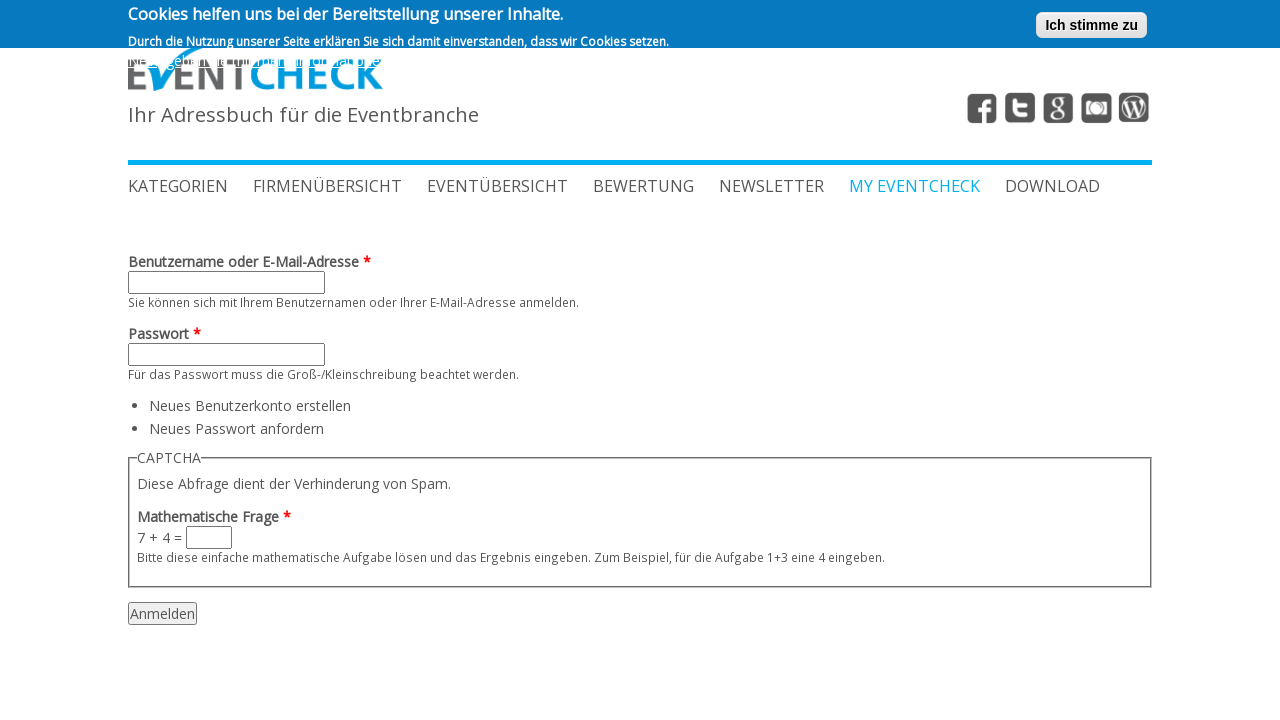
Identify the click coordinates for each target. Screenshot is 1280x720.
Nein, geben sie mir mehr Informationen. (259, 57)
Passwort (164, 333)
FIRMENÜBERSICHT (327, 186)
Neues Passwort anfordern (236, 428)
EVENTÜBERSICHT (497, 186)
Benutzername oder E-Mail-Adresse (249, 261)
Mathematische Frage (214, 516)
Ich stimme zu (1091, 23)
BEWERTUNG (643, 186)
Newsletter (771, 186)
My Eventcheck (914, 186)
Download (1052, 186)
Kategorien (178, 186)
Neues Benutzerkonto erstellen (250, 405)
